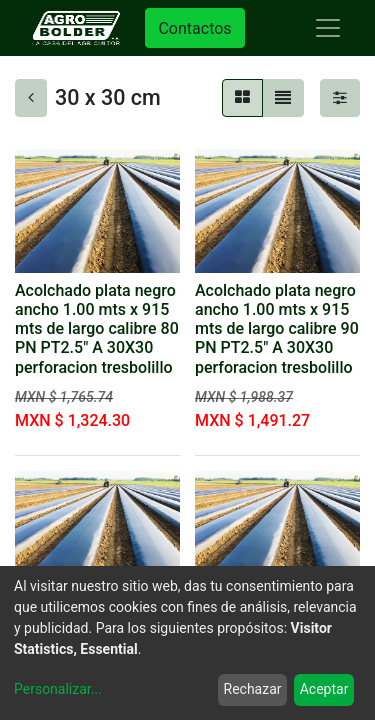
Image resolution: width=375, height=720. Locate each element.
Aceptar (324, 689)
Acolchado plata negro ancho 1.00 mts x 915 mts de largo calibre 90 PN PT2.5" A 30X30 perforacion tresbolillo (277, 329)
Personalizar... (58, 689)
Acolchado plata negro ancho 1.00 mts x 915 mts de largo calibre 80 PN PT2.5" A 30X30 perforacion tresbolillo (97, 329)
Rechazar (253, 689)
